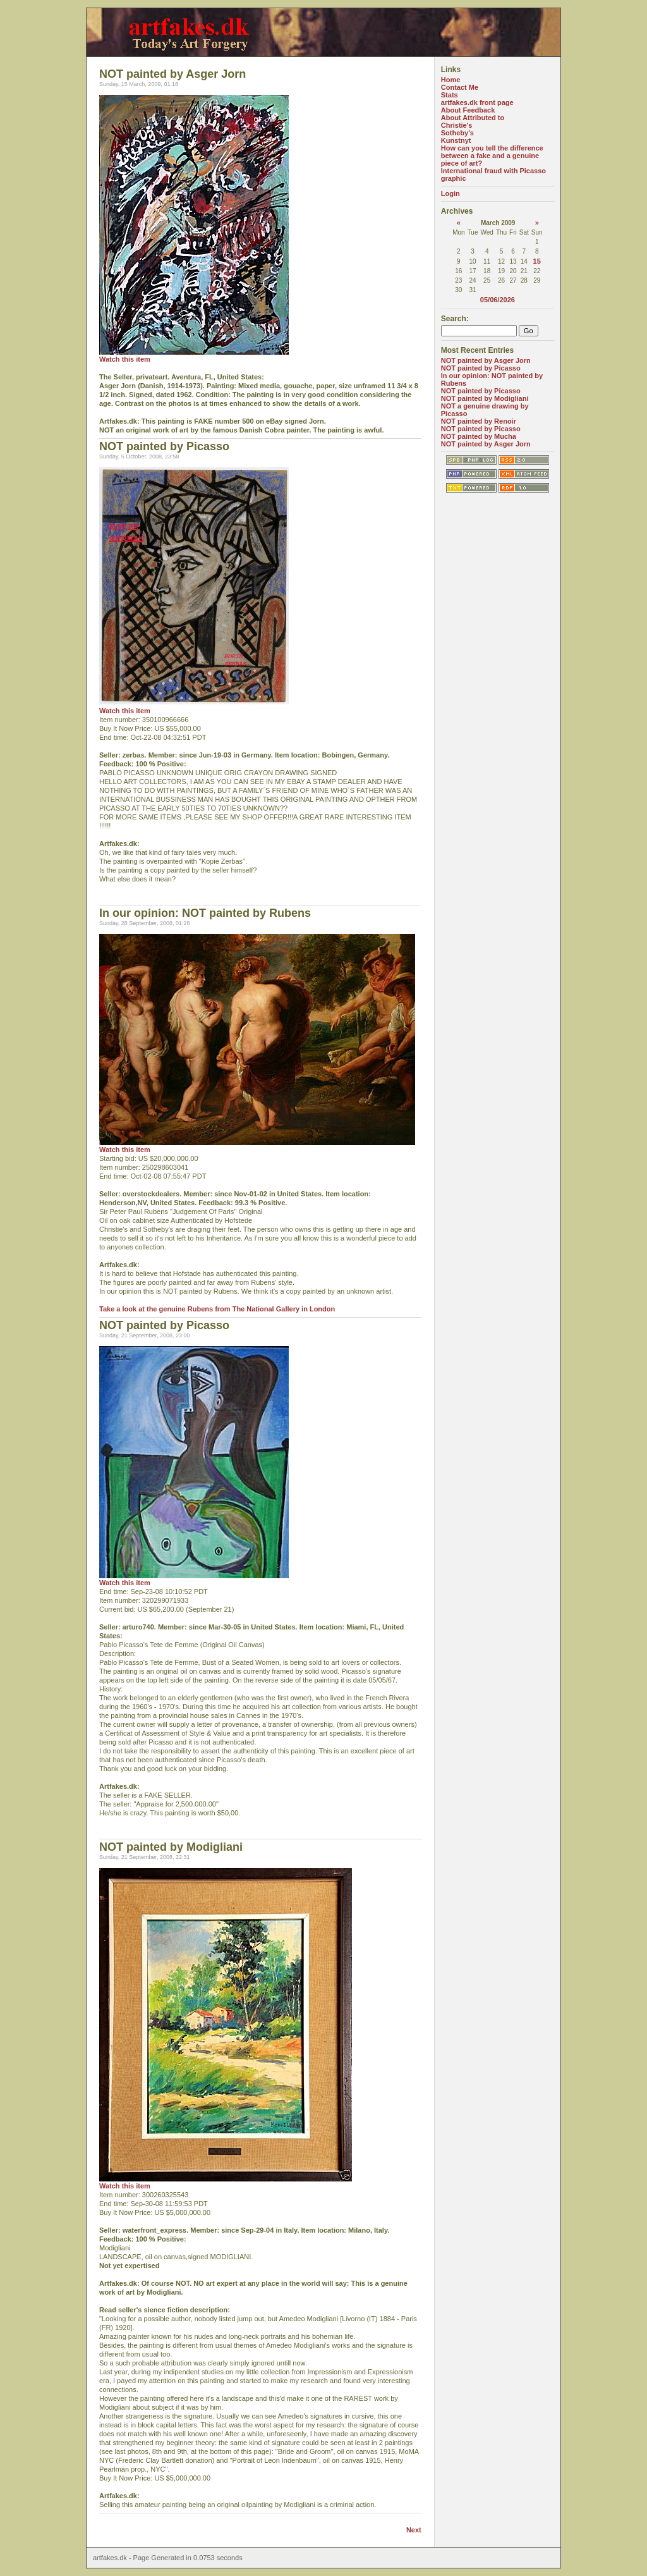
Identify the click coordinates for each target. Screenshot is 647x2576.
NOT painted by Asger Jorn (486, 360)
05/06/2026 (497, 300)
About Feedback (468, 110)
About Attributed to (472, 117)
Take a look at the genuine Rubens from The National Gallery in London (217, 1309)
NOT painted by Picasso (481, 368)
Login (450, 193)
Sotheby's (457, 133)
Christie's (457, 125)
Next (413, 2530)
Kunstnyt (456, 140)
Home (451, 79)
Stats (449, 95)
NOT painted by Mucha (478, 436)
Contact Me (459, 87)
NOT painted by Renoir (478, 421)
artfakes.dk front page (477, 102)
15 (537, 261)
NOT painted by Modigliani (485, 398)
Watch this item (124, 359)
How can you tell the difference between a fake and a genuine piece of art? (492, 155)
